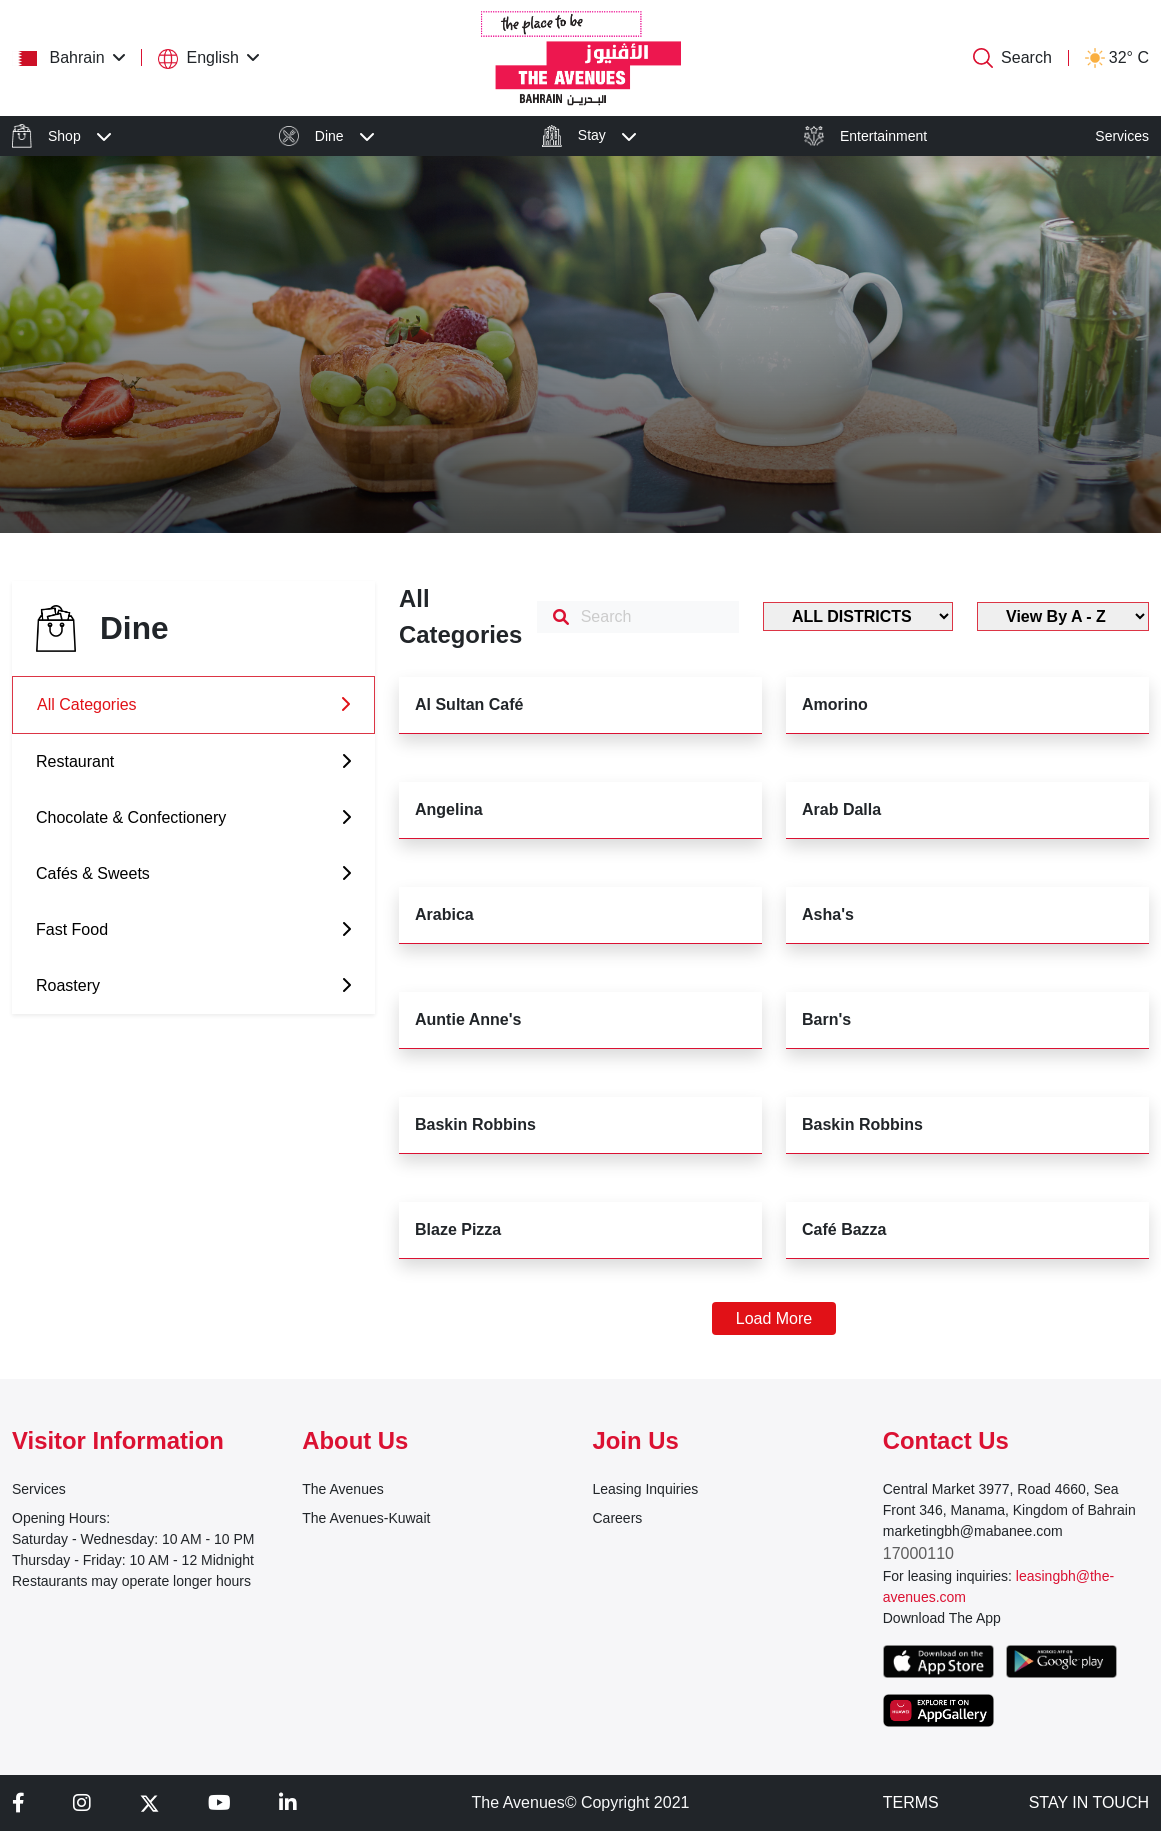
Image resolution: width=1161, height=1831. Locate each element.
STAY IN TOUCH (1089, 1802)
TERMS (911, 1802)
